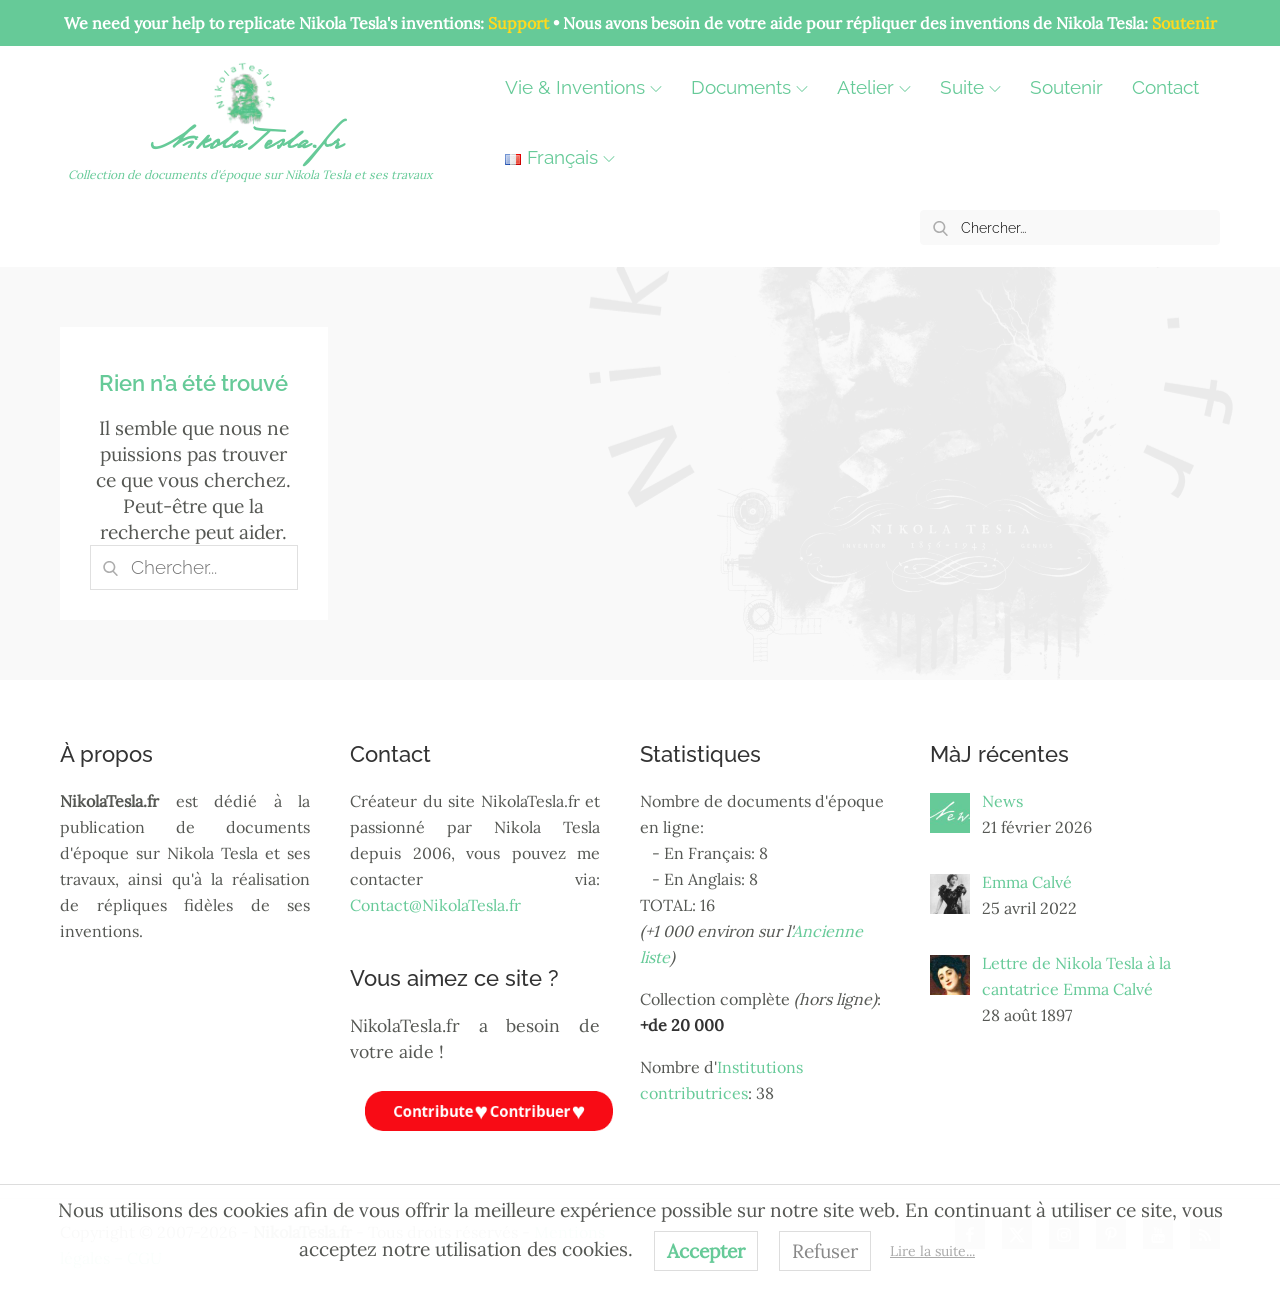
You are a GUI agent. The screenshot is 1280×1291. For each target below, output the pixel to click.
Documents (749, 87)
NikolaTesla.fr (249, 145)
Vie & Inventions (583, 87)
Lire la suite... (932, 1251)
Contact (1165, 87)
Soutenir (1184, 23)
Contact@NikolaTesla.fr (435, 905)
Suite (970, 87)
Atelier (874, 87)
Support (518, 23)
